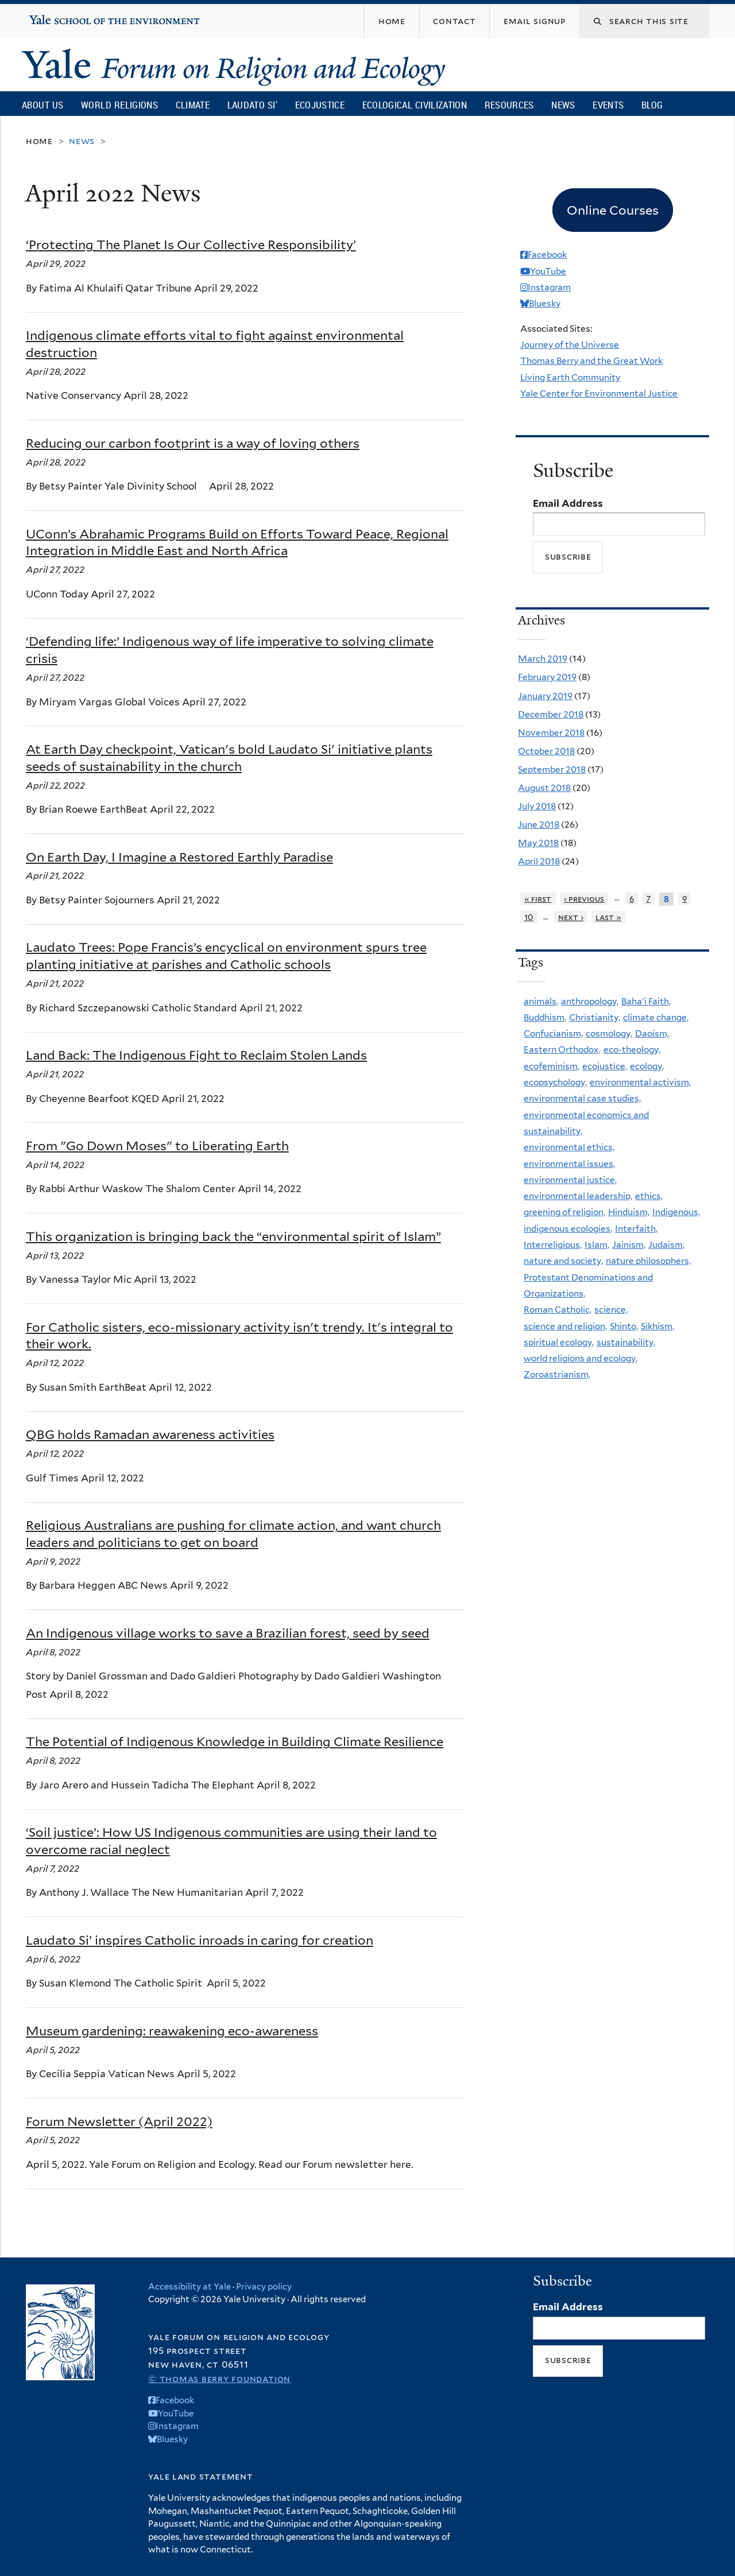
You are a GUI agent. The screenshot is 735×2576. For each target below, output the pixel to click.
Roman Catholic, (557, 1309)
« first (538, 898)
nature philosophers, (648, 1260)
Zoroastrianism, (557, 1374)
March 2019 (542, 658)
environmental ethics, (569, 1147)
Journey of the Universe (569, 344)
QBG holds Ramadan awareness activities (150, 1434)
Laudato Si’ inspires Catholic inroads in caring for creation (199, 1940)
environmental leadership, (578, 1195)
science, (611, 1309)
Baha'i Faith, (646, 1001)
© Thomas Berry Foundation (219, 2378)
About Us (42, 104)
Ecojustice (320, 104)
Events (608, 104)
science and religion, (565, 1326)
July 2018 (537, 806)
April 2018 (539, 861)
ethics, (649, 1195)
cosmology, (609, 1033)
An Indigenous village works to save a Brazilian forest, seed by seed (228, 1632)
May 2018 (538, 842)
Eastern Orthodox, (562, 1049)
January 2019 (545, 695)
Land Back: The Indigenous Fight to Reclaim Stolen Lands (196, 1055)
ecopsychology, (555, 1082)
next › (570, 917)
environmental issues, (569, 1163)
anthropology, (589, 1001)
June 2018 (538, 824)
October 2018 (546, 751)
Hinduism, (628, 1211)
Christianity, (594, 1017)
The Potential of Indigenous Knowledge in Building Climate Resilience (234, 1741)
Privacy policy (264, 2287)
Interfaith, (636, 1228)
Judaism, (666, 1244)
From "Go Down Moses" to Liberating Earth (157, 1145)
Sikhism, (657, 1326)
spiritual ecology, (559, 1342)
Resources (509, 104)
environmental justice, (570, 1179)
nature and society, (563, 1260)
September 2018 (552, 769)
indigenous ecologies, (568, 1228)
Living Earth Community (570, 377)
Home (39, 140)
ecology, (647, 1066)
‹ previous (584, 898)
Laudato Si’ (252, 104)
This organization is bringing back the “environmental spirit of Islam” (233, 1236)
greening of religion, (564, 1211)
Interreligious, (553, 1244)
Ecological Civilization (414, 104)
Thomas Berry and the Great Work (591, 360)
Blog (652, 104)
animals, (541, 1001)
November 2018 (551, 732)
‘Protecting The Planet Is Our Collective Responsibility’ (191, 244)
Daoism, (652, 1033)
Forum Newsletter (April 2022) (119, 2121)
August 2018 (544, 787)
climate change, (655, 1017)
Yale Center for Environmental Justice (599, 393)
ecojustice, (604, 1066)
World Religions (119, 104)
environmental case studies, (582, 1098)
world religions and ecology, (580, 1358)
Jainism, (628, 1244)
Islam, (597, 1244)
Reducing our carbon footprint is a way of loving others (192, 443)
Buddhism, (545, 1017)
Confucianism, (553, 1033)
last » (608, 917)
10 (528, 917)
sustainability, (626, 1342)
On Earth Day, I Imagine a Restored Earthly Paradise (179, 856)
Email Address (568, 503)
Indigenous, (676, 1211)
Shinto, (624, 1326)
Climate (193, 104)
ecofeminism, (551, 1066)
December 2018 (550, 714)
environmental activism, (640, 1082)
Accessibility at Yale (189, 2287)
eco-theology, (632, 1049)
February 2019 (547, 677)
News (563, 104)
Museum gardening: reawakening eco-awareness (172, 2030)
